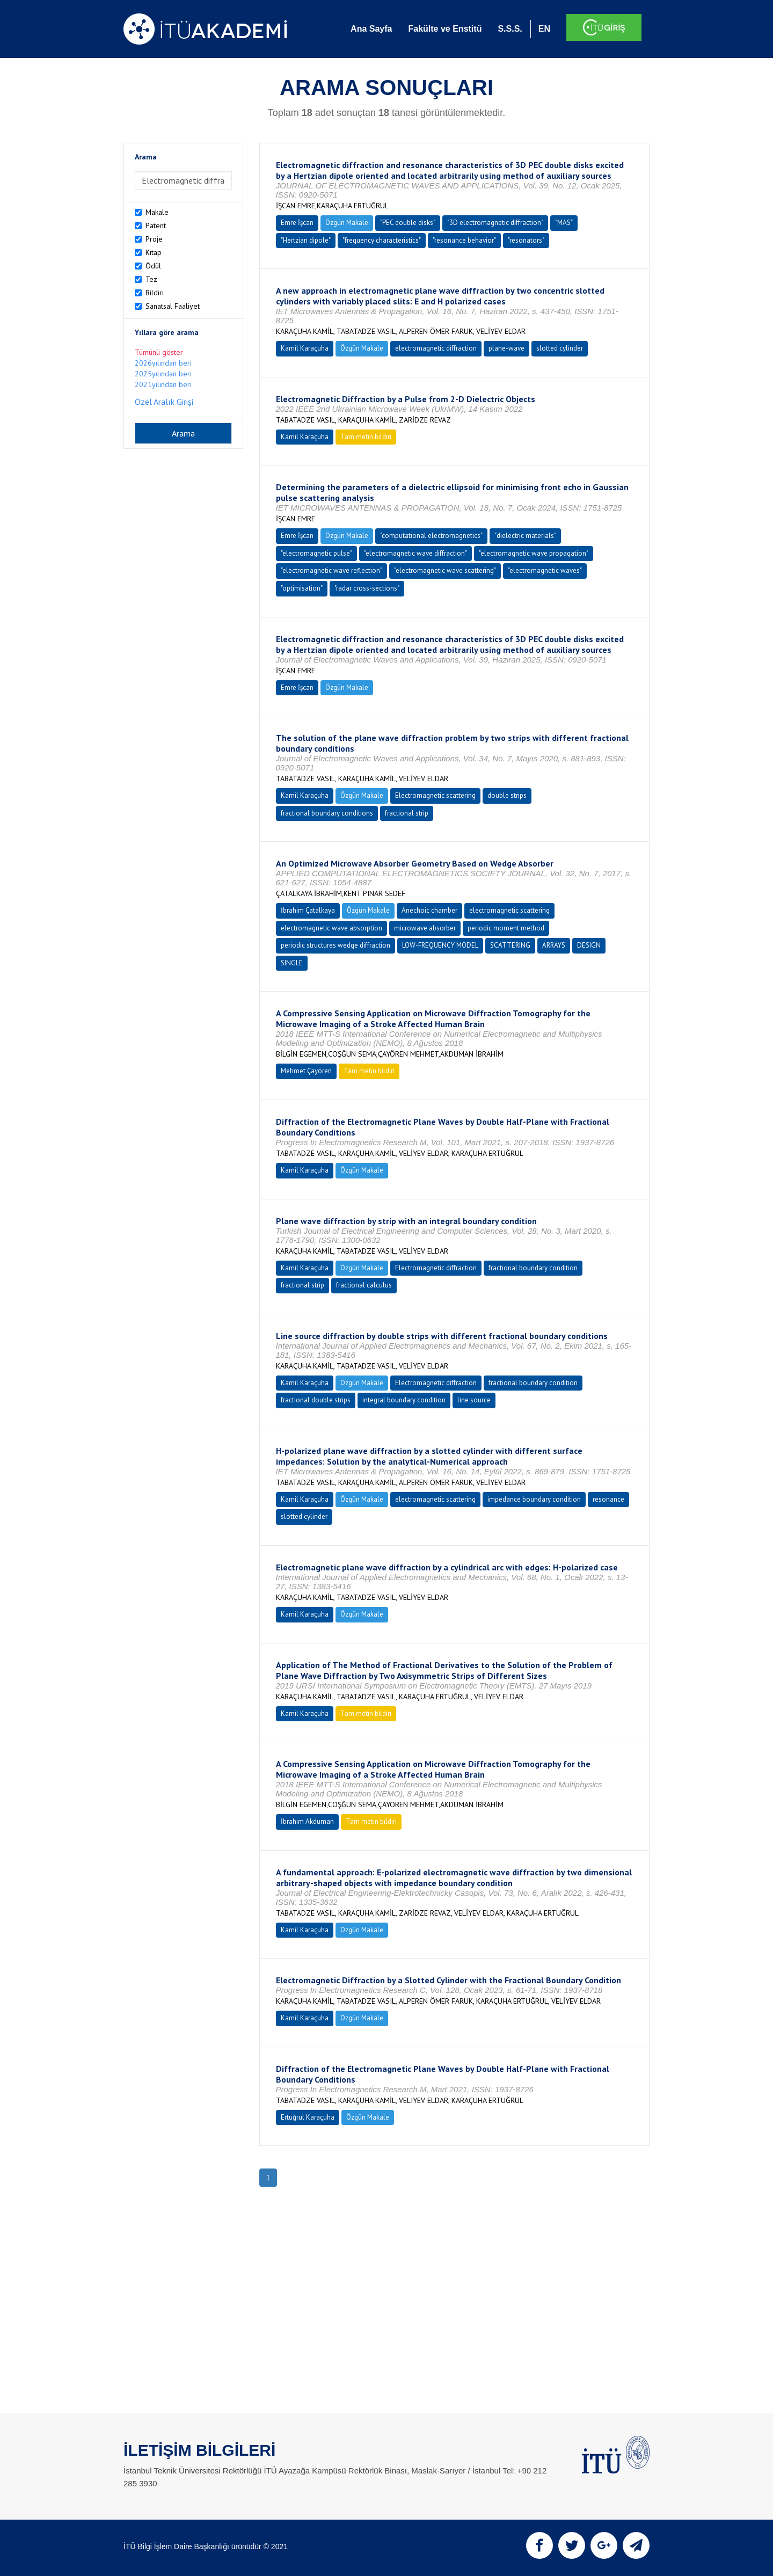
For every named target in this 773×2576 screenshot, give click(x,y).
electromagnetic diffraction (436, 348)
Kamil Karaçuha (305, 348)
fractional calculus (364, 1285)
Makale (157, 212)
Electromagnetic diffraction (436, 1267)
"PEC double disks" (407, 222)
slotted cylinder (559, 348)
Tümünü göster (159, 352)
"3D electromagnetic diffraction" (495, 222)
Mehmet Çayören (306, 1070)
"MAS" (564, 222)
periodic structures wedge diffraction (335, 945)
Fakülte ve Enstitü (445, 28)
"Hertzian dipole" (306, 240)
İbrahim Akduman (307, 1821)
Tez (151, 279)
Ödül (153, 266)
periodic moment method (506, 928)
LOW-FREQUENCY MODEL (440, 945)
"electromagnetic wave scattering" (445, 570)
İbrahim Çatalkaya (308, 910)
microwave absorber (425, 928)
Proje (154, 239)
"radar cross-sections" (366, 588)
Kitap (153, 252)
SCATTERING (510, 945)
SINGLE (292, 962)
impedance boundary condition (534, 1499)
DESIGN (589, 945)
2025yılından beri (163, 374)
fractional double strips (316, 1400)
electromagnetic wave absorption (331, 928)
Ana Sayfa (371, 28)
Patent (155, 225)
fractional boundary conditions (327, 813)
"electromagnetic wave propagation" (533, 553)
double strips (507, 795)
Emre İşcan (297, 222)
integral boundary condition (404, 1400)
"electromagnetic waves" (545, 570)
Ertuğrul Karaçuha (307, 2117)
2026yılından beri (163, 363)
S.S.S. (510, 28)
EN (544, 28)
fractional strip (406, 813)
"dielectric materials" (525, 535)
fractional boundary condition (533, 1267)
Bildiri (154, 292)
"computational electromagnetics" (431, 535)
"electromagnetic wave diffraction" (415, 553)
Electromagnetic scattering (435, 795)
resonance (608, 1499)
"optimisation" (302, 588)
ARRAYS (553, 945)
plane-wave (506, 348)
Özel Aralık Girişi (164, 401)
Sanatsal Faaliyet (172, 306)
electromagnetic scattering (509, 910)
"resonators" (526, 240)
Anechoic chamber (429, 910)
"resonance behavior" (464, 240)
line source (474, 1400)
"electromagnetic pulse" (316, 553)
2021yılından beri (163, 384)
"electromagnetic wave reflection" (331, 570)
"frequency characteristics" (381, 240)
